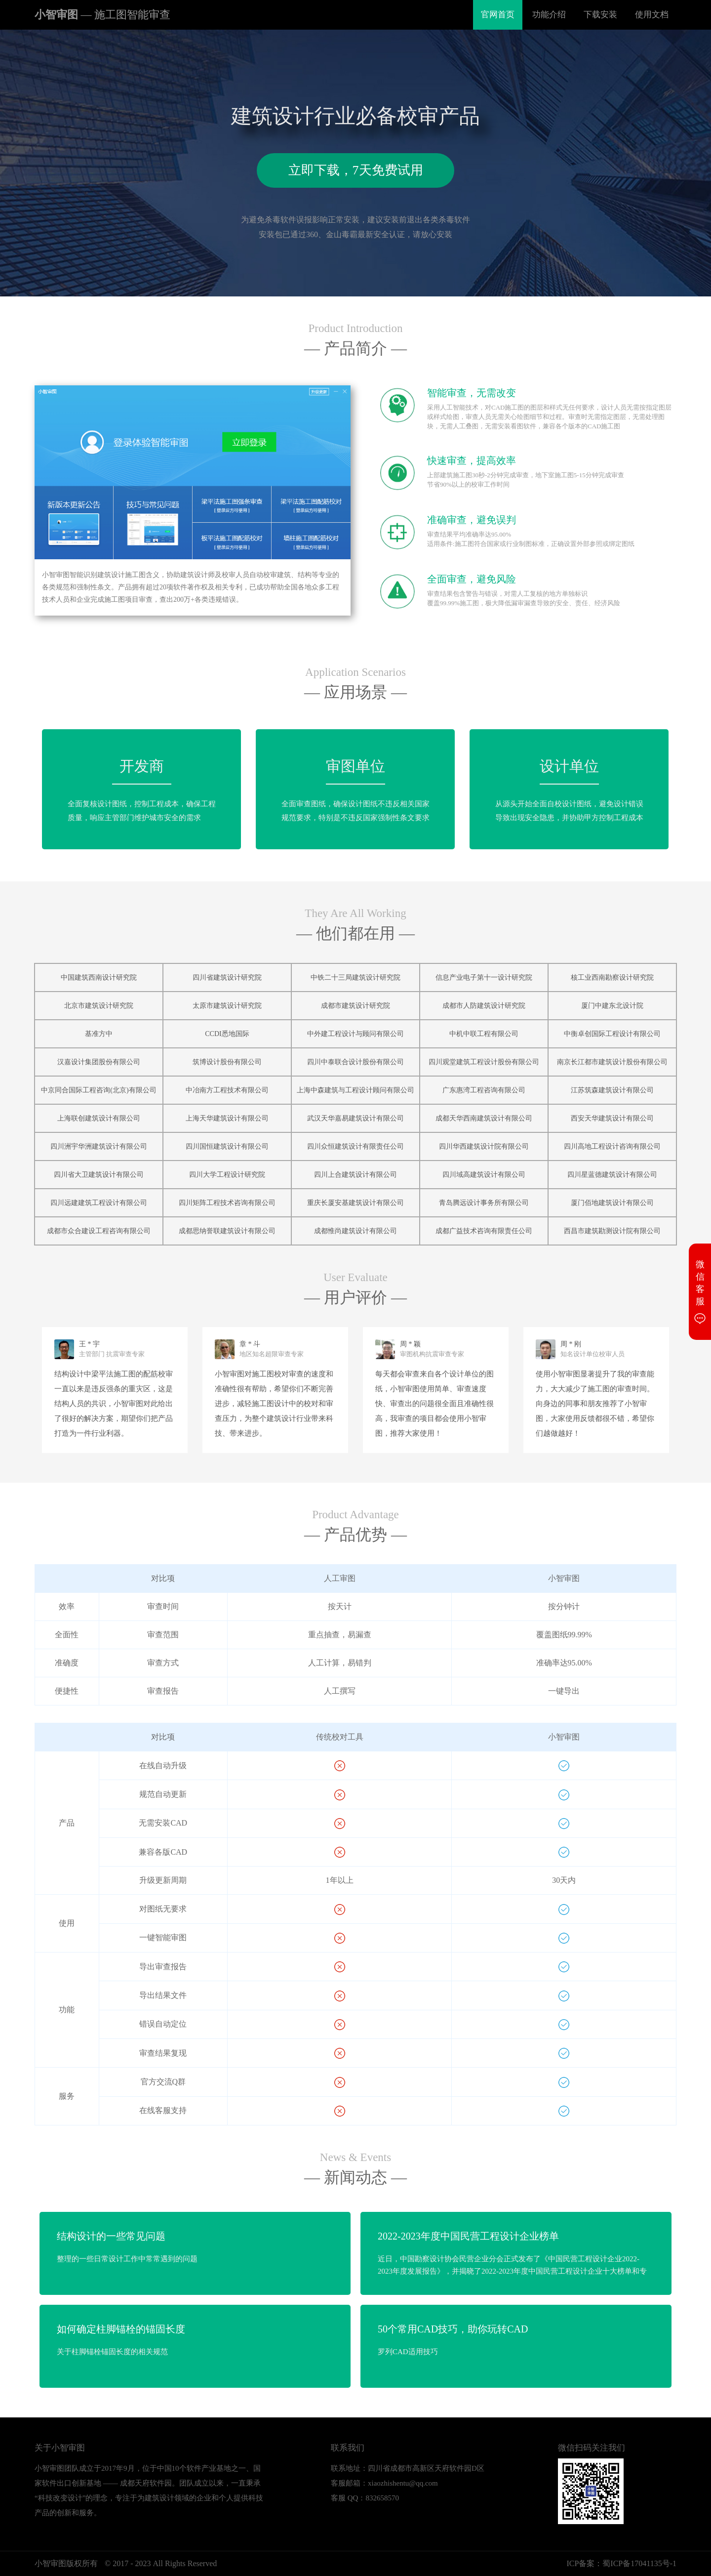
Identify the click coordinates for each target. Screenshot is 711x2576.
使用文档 (652, 14)
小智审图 (102, 14)
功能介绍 (549, 14)
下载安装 (600, 14)
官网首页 (497, 14)
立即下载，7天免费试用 (355, 170)
